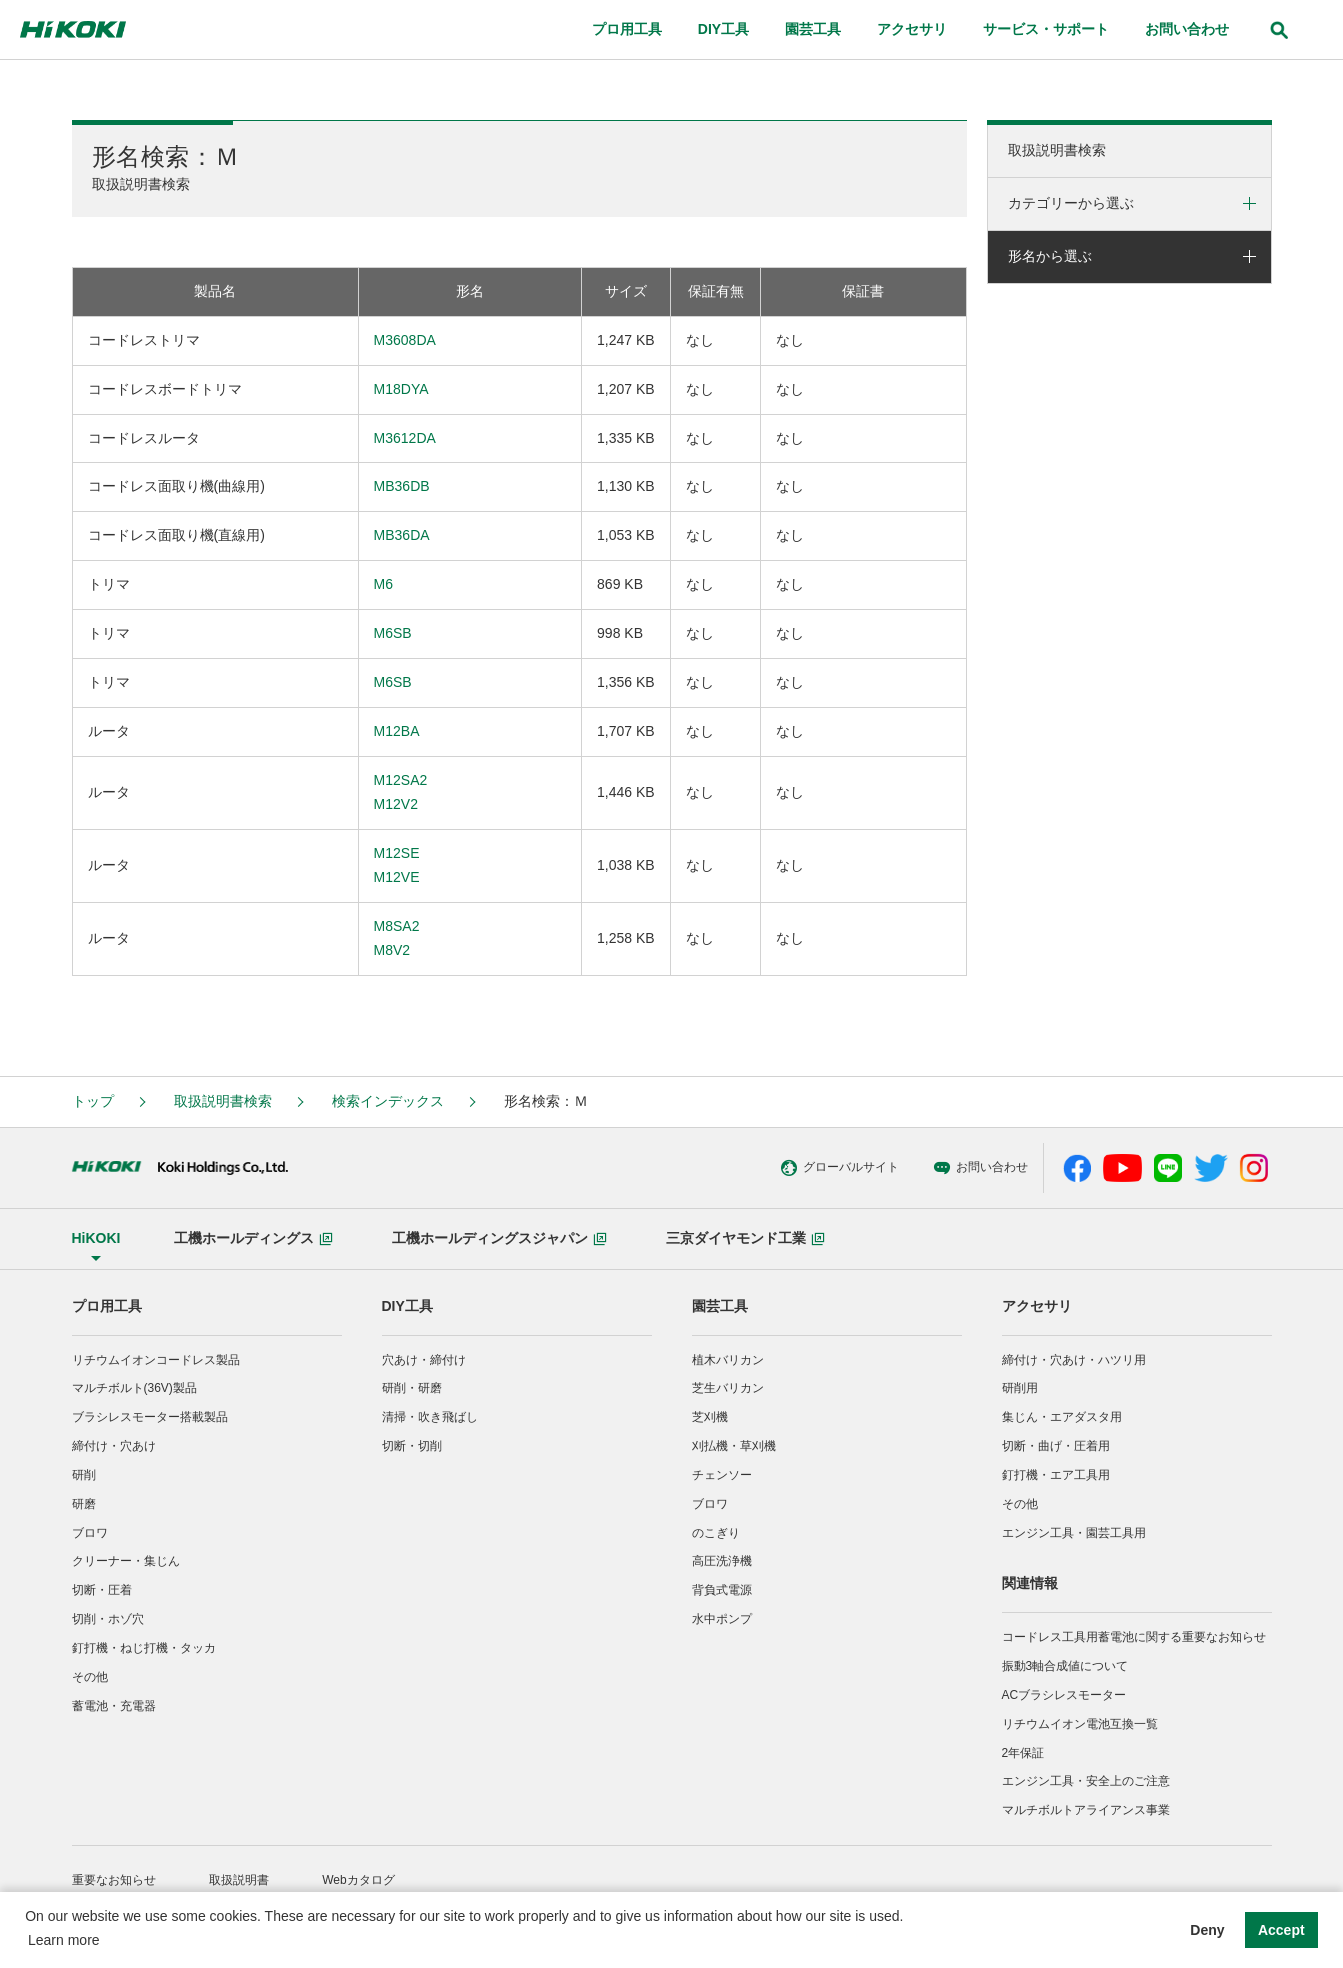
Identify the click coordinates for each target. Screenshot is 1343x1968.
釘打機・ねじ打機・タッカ (144, 1648)
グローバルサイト (728, 1168)
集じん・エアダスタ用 (1062, 1417)
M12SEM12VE (397, 865)
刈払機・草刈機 (734, 1446)
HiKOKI (96, 1238)
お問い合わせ (869, 1168)
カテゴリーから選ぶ (1071, 203)
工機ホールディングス (253, 1238)
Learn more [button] (64, 1940)
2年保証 (1023, 1753)
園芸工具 (720, 1306)
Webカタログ (358, 1880)
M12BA (397, 731)
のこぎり (716, 1533)
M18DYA (401, 389)
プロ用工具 (107, 1306)
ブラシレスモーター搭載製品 (150, 1417)
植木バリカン (728, 1360)
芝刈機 (710, 1417)
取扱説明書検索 (1057, 150)
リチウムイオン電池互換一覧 (1080, 1724)
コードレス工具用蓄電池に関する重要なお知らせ (1134, 1637)
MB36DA (402, 535)
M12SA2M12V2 (401, 792)
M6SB (393, 633)
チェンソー (722, 1475)
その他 (90, 1677)
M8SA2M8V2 (397, 938)
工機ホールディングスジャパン (499, 1238)
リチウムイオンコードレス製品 (156, 1360)
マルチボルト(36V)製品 (134, 1388)
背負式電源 (722, 1590)
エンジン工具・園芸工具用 (1074, 1533)
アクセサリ (1037, 1306)
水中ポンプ (722, 1619)
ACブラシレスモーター (1064, 1695)
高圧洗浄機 (722, 1561)
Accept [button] (1281, 1930)
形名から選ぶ (1050, 256)
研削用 (1020, 1388)
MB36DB (402, 486)
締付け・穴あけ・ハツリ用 (1074, 1360)
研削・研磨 (412, 1388)
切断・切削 (412, 1446)
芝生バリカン (728, 1388)
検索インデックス (388, 1101)
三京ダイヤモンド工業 (745, 1238)
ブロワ (90, 1533)
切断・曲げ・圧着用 (1056, 1446)
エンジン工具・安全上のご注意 (1086, 1781)
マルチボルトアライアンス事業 (1086, 1810)
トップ (93, 1101)
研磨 (84, 1504)
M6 (383, 584)
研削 (84, 1475)
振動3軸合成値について (1065, 1666)
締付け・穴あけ (114, 1446)
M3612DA (405, 438)
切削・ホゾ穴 (108, 1619)
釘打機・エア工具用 (1056, 1475)
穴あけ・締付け (424, 1360)
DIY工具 (407, 1306)
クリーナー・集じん (126, 1561)
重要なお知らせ (114, 1880)
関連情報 (1030, 1583)
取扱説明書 (239, 1880)
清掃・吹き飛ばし (430, 1417)
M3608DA (405, 340)
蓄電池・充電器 (114, 1706)
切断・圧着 (102, 1590)
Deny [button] (1207, 1930)
